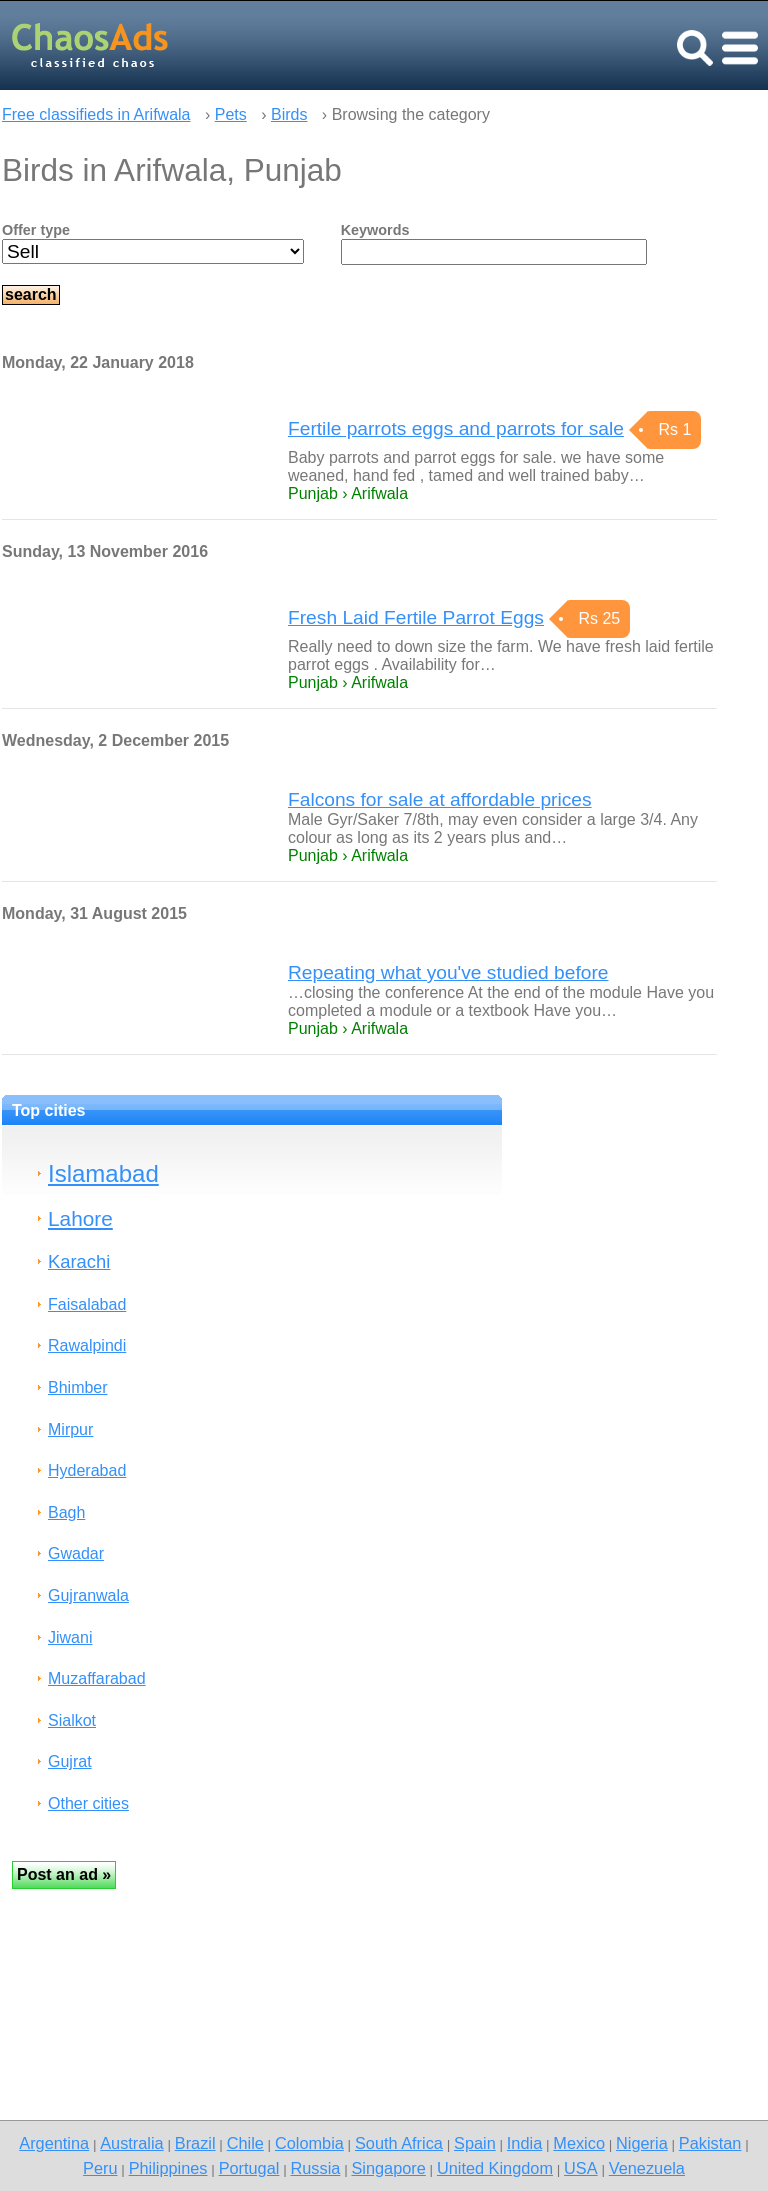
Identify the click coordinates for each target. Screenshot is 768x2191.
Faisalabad (87, 1304)
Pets (231, 114)
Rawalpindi (87, 1345)
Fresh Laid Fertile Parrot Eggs (416, 617)
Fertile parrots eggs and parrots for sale (456, 428)
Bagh (66, 1512)
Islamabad (103, 1173)
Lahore (80, 1218)
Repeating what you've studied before (448, 972)
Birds (289, 114)
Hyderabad (87, 1470)
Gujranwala (88, 1595)
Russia (315, 2168)
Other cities (88, 1803)
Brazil (195, 2143)
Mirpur (70, 1429)
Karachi (79, 1261)
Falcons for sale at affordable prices (440, 799)
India (524, 2143)
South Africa (399, 2143)
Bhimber (78, 1387)
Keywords (375, 230)
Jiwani (70, 1637)
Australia (131, 2143)
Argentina (54, 2143)
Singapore (388, 2168)
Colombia (309, 2143)
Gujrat (70, 1761)
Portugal (249, 2168)
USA (581, 2168)
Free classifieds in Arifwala (96, 114)
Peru (100, 2168)
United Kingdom (495, 2168)
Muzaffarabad (97, 1678)
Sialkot (72, 1720)
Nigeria (642, 2143)
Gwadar (76, 1553)
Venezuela (647, 2168)
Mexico (579, 2143)
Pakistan (710, 2143)
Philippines (168, 2168)
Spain (475, 2143)
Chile (245, 2143)
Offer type (36, 230)
